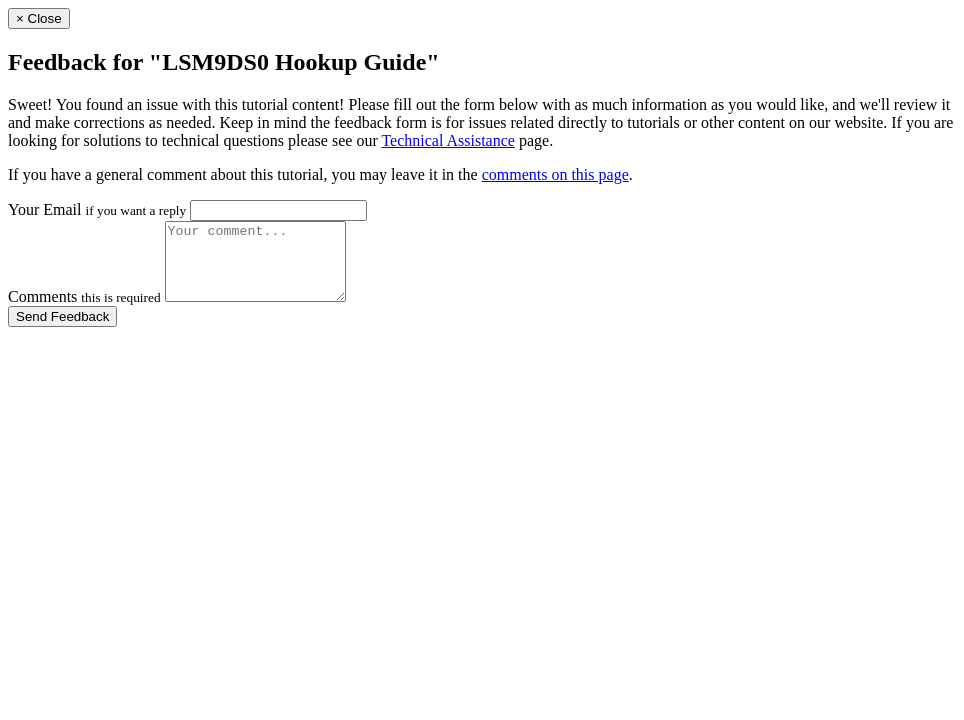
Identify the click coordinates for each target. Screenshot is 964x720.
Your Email (97, 209)
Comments (84, 311)
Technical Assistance (448, 140)
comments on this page (555, 174)
